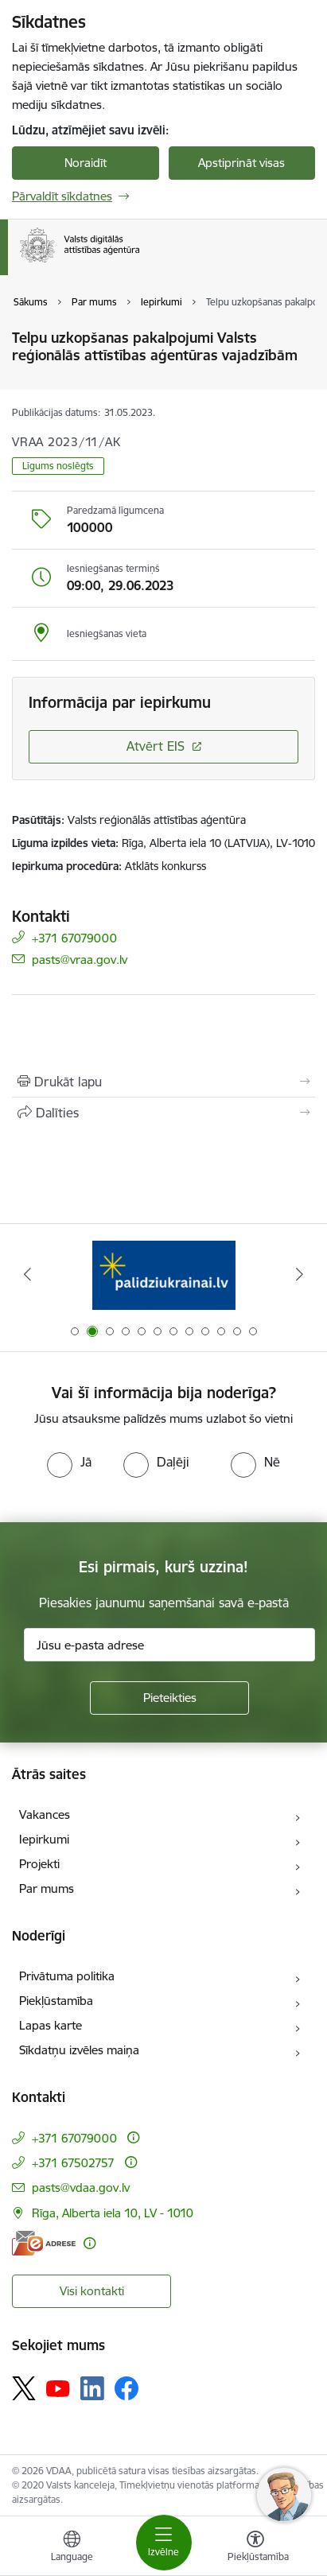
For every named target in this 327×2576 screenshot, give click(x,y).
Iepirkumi (44, 1839)
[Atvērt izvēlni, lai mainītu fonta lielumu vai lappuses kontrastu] (255, 2548)
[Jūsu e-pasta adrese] (169, 1644)
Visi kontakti (92, 2290)
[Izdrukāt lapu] (163, 1082)
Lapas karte (50, 2025)
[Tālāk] (299, 1274)
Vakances (44, 1814)
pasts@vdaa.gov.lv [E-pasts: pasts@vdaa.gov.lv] (81, 2187)
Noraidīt (85, 162)
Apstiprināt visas (241, 162)
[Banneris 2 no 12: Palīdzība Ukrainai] (164, 1274)
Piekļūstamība (56, 2000)
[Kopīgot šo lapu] (163, 1113)
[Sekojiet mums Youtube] (58, 2387)
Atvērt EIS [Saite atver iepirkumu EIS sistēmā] (156, 746)
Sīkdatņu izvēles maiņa (79, 2049)
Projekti (39, 1863)
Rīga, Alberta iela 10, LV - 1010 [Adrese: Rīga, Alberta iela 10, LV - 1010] (112, 2212)
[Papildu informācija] (133, 2137)
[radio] (69, 1461)
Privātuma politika (67, 1975)
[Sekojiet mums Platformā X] (24, 2388)
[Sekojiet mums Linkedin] (92, 2388)
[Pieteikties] (169, 1698)
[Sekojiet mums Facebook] (126, 2388)
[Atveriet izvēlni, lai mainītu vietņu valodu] (71, 2548)
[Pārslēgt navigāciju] (164, 2542)
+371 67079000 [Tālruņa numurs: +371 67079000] (74, 937)
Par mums (46, 1888)
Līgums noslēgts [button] (58, 466)
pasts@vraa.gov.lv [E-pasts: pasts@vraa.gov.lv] (79, 958)
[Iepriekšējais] (28, 1274)
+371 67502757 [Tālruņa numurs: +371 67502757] (73, 2162)
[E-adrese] (44, 2243)
